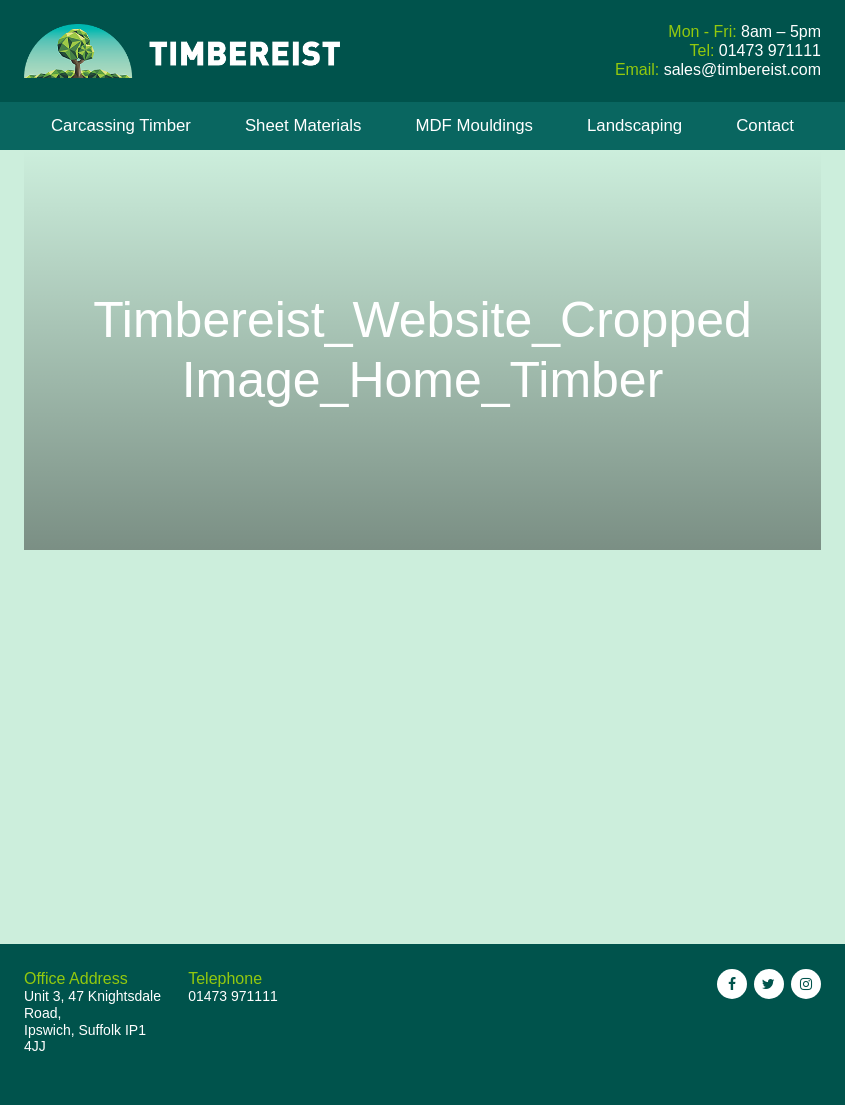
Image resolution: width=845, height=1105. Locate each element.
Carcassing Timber (121, 125)
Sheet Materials (303, 125)
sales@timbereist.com (742, 69)
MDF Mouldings (474, 125)
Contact (765, 125)
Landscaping (634, 125)
